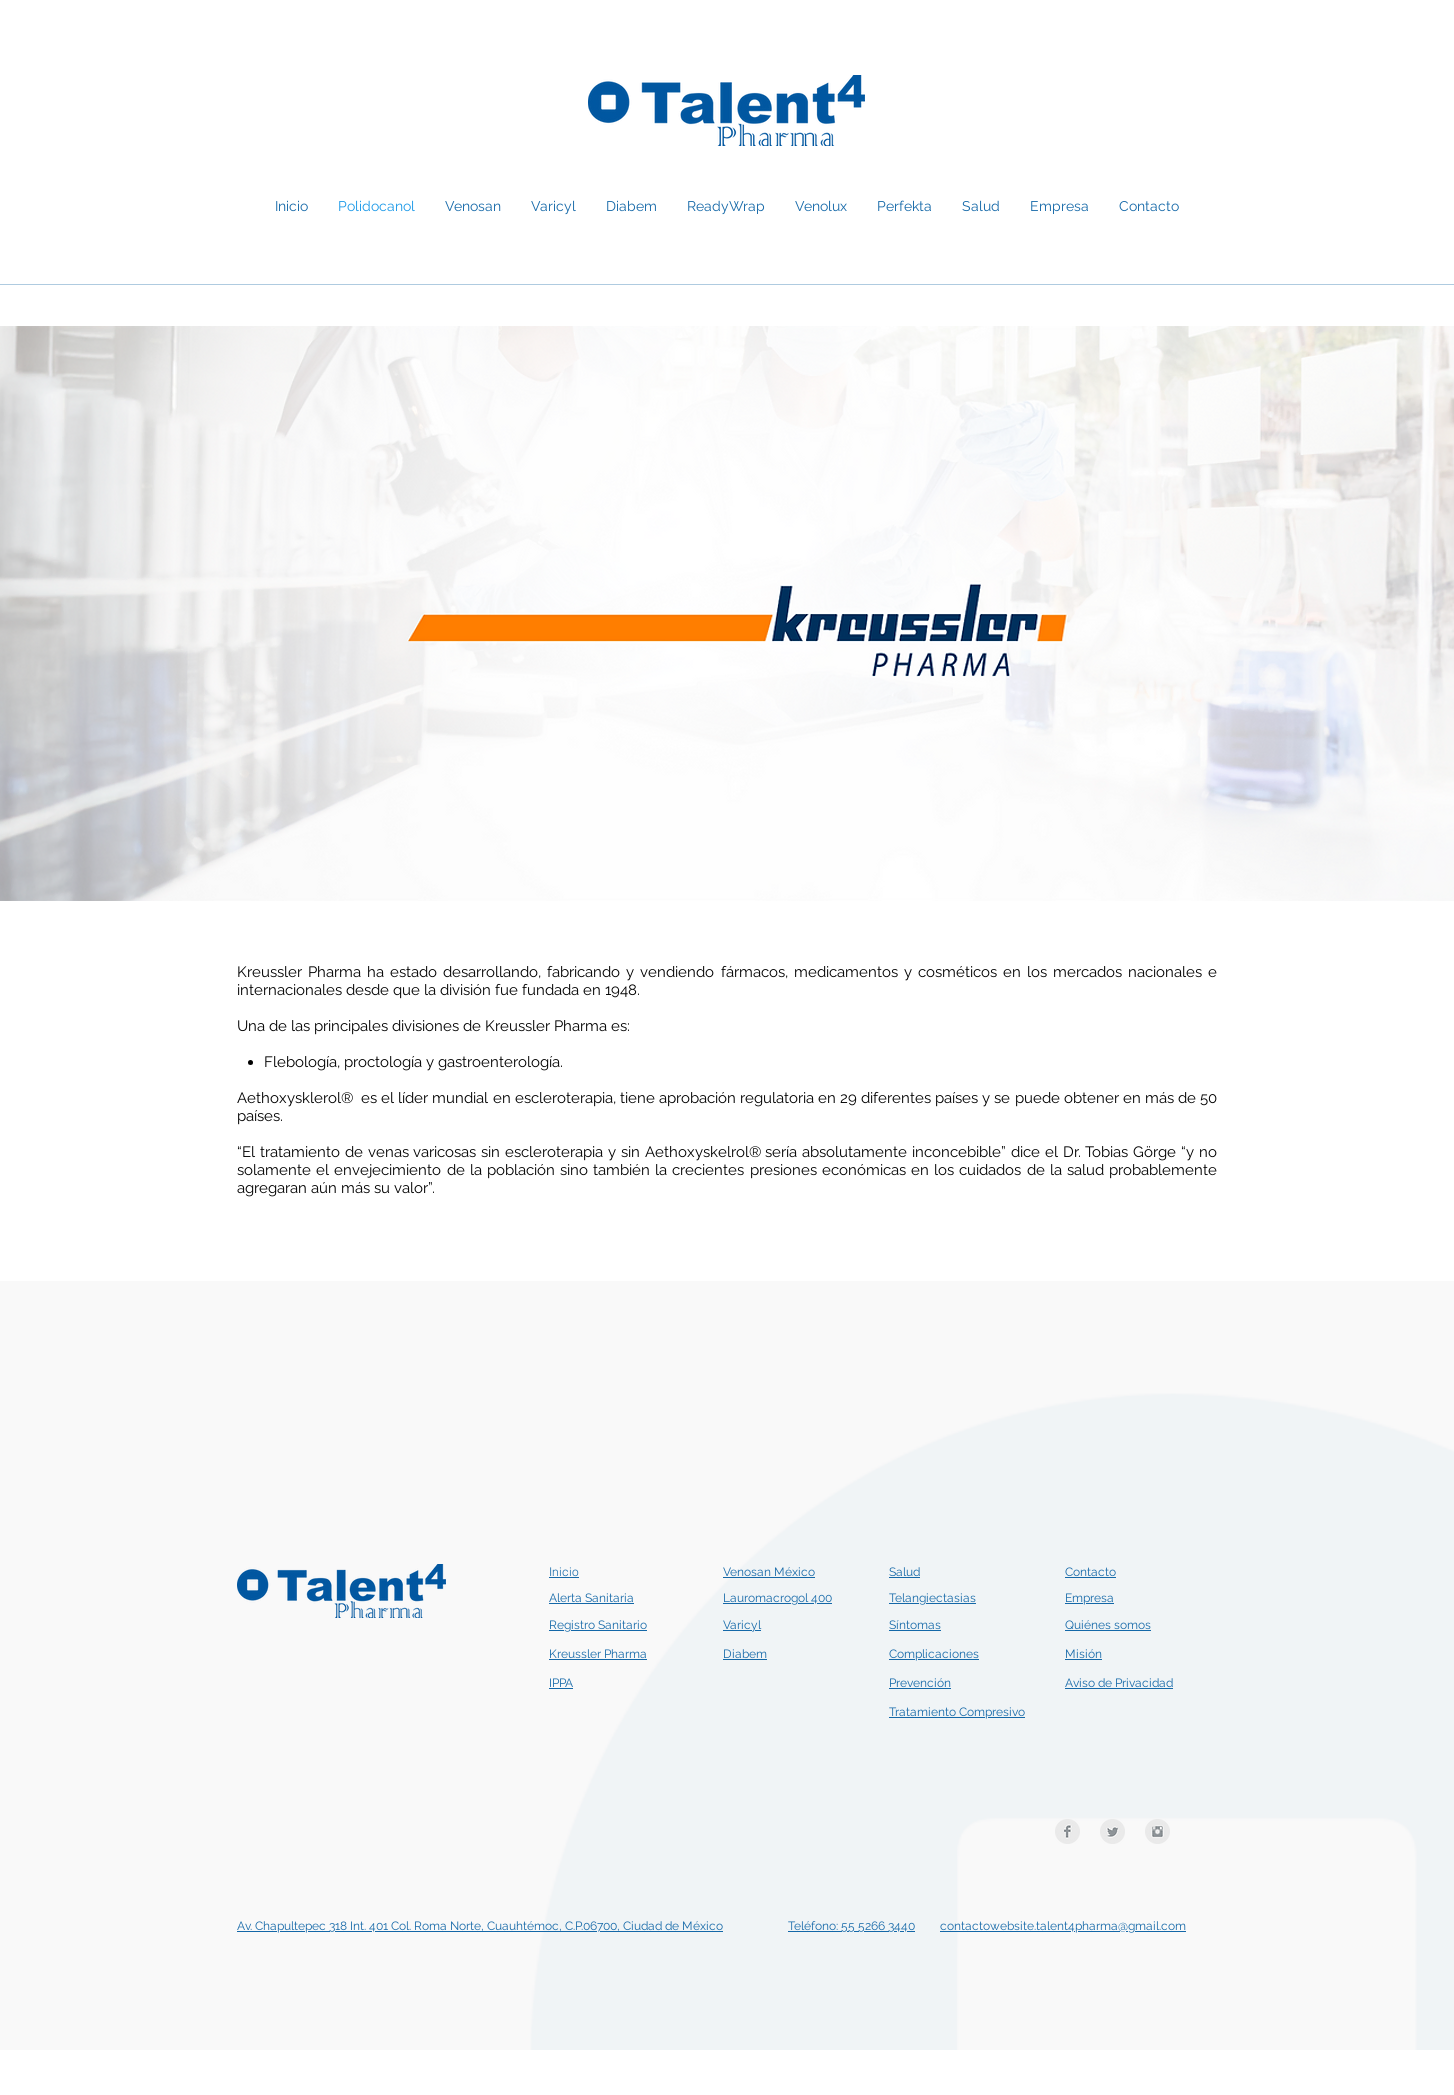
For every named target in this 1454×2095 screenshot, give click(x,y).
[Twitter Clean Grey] (1112, 1831)
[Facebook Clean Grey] (1067, 1831)
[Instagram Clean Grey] (1157, 1831)
